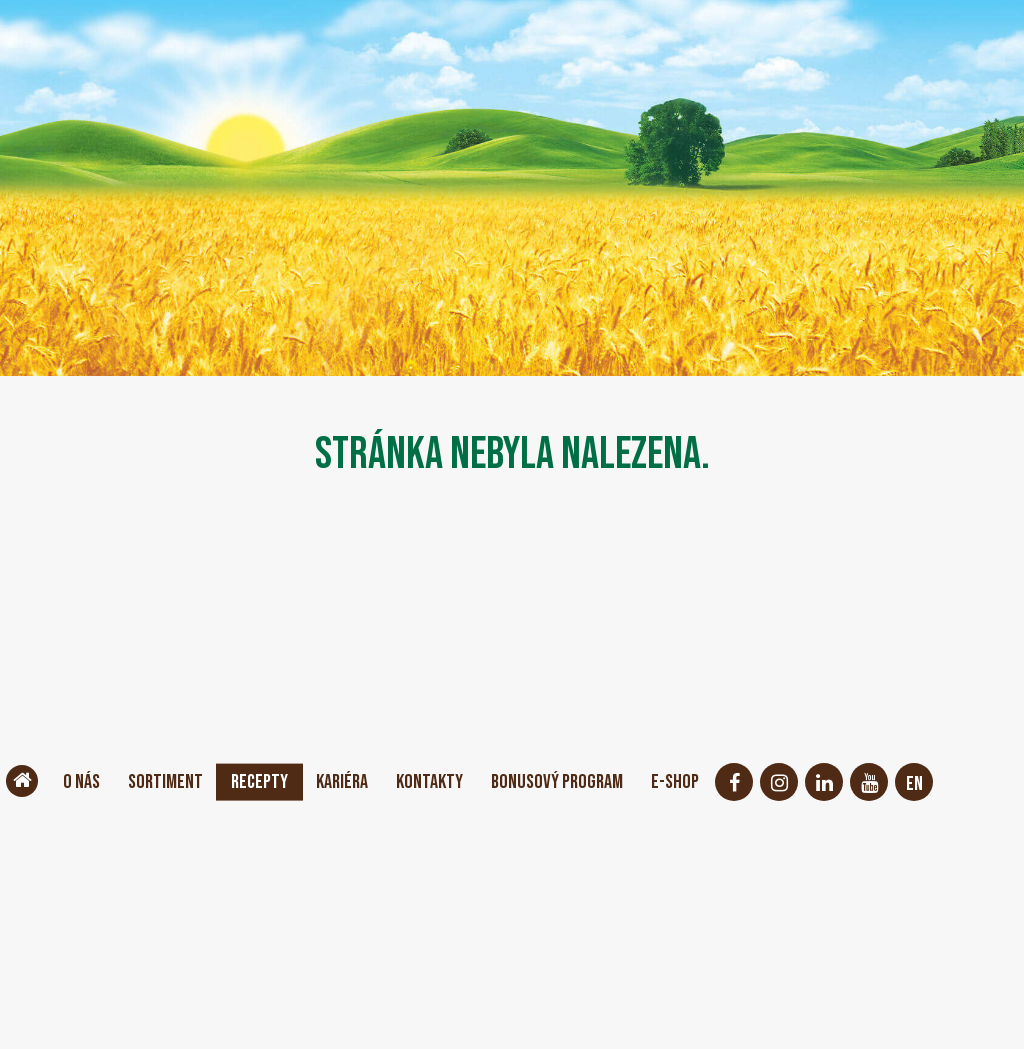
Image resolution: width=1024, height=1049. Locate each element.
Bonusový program (557, 782)
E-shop (675, 782)
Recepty (259, 782)
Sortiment (165, 782)
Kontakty (429, 782)
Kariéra (342, 782)
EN (914, 784)
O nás (81, 782)
